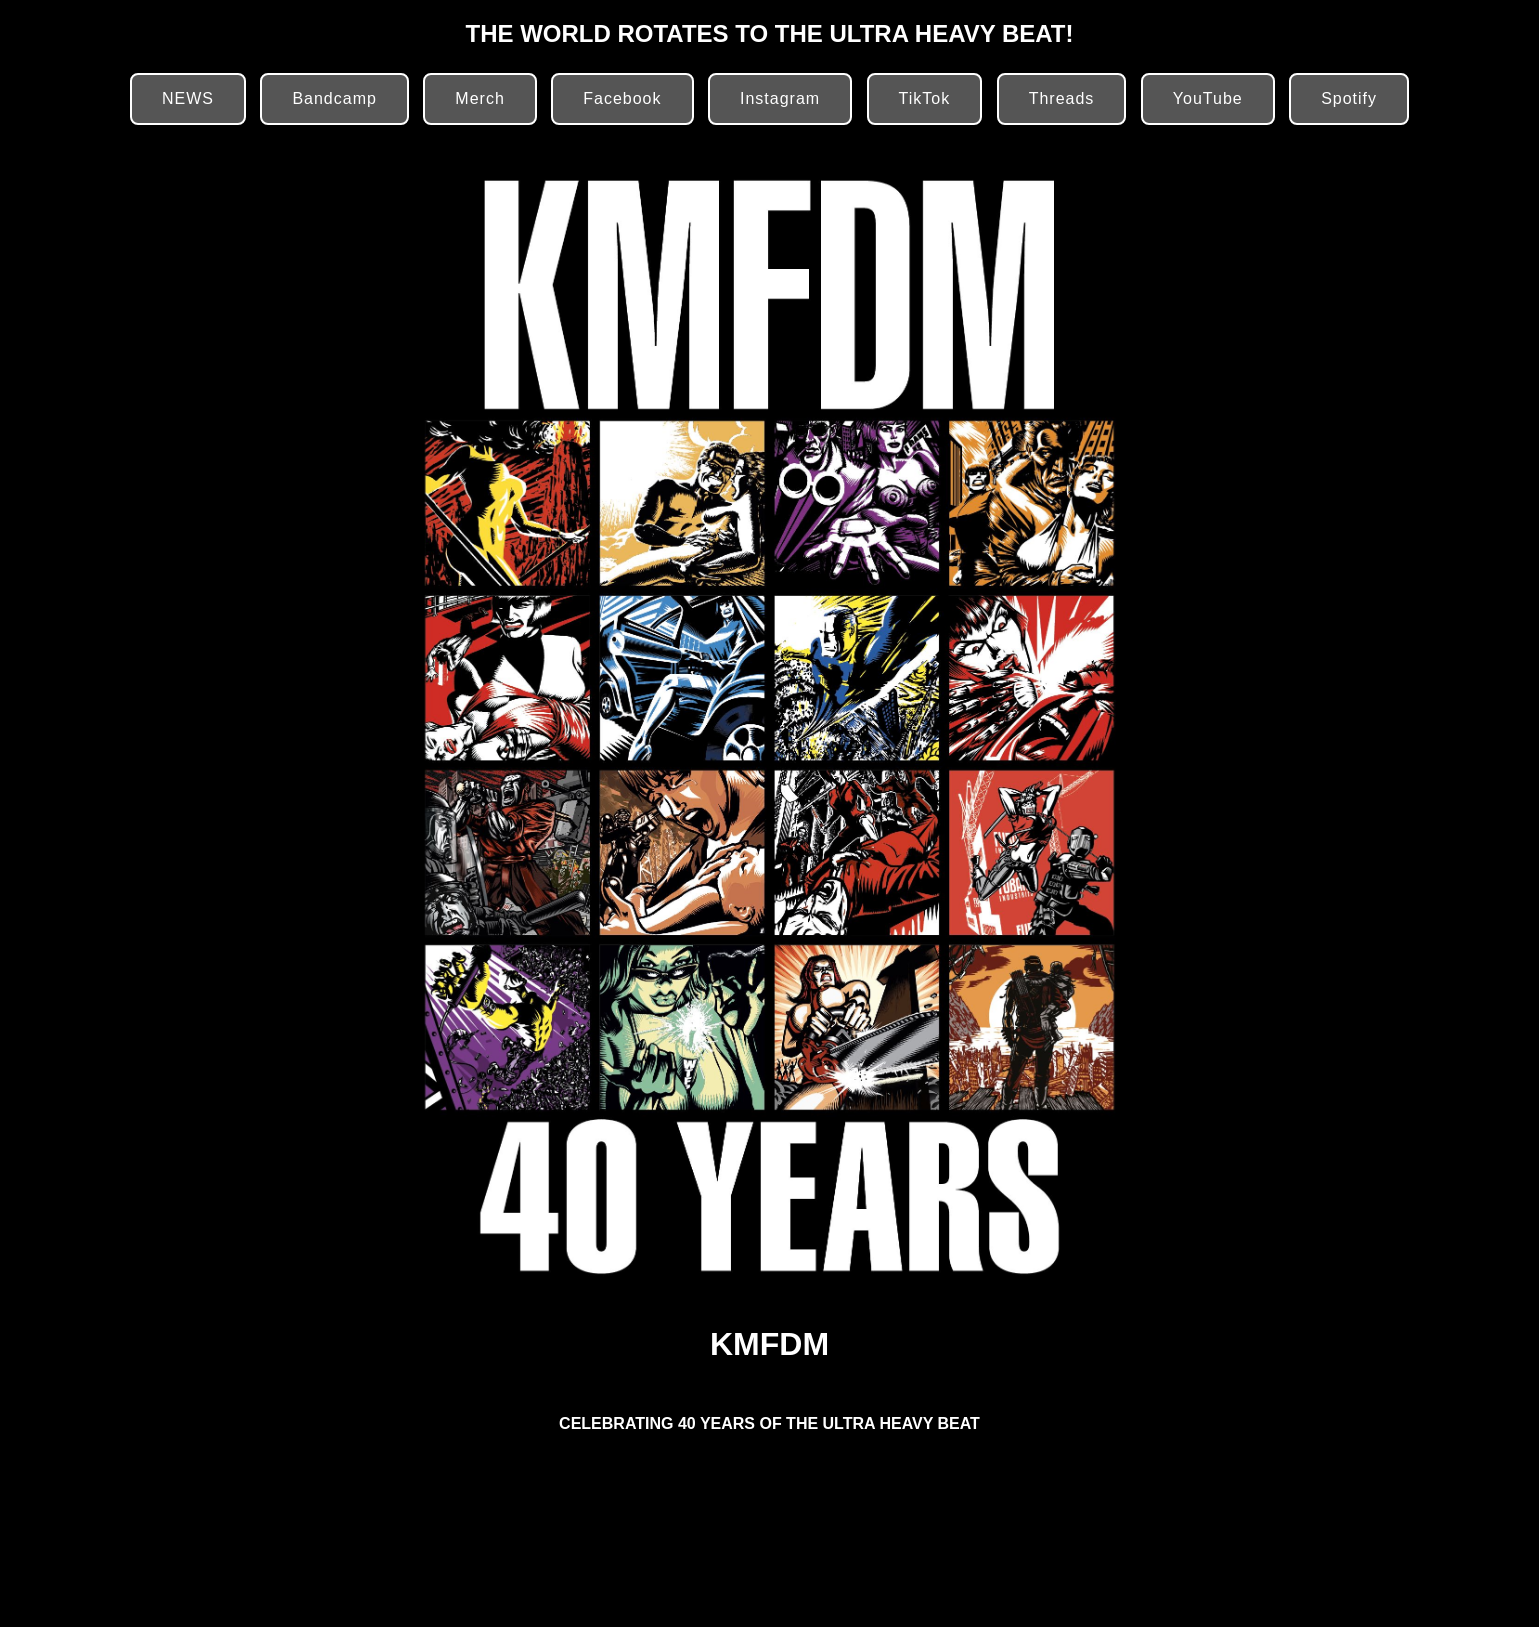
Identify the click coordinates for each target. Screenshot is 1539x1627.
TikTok (925, 98)
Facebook (622, 98)
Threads (1062, 98)
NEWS (188, 98)
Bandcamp (334, 98)
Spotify (1349, 98)
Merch (479, 98)
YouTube (1208, 98)
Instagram (780, 98)
